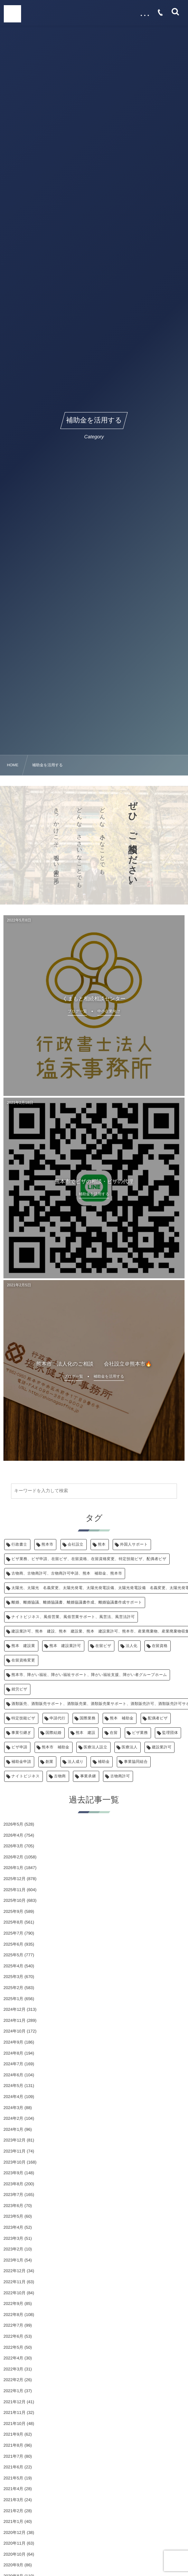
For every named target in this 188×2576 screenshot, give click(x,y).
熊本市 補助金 (55, 1747)
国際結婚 (54, 1733)
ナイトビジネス (25, 1776)
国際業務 (88, 1718)
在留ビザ (103, 1646)
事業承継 (88, 1776)
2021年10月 (14, 2423)
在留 (114, 1733)
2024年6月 (13, 2075)
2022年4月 (13, 2358)
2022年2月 (13, 2379)
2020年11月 (14, 2543)
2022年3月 (13, 2369)
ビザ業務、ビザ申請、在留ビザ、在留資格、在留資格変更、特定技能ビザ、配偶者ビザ (89, 1559)
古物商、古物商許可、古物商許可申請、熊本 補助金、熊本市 (66, 1573)
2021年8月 (13, 2445)
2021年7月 (13, 2456)
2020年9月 (13, 2565)
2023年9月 (13, 2172)
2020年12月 (14, 2532)
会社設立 (76, 1544)
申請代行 (58, 1718)
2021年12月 (14, 2401)
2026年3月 (13, 1846)
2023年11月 (14, 2151)
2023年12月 (14, 2140)
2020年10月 (14, 2554)
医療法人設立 (95, 1747)
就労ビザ (19, 1689)
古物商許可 (120, 1776)
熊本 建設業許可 (65, 1646)
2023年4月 (13, 2227)
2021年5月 (13, 2478)
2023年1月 (13, 2260)
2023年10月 (14, 2162)
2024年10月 (14, 2031)
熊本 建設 (85, 1733)
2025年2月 (13, 1987)
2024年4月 (13, 2096)
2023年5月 (13, 2216)
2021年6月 (13, 2467)
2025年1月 (13, 1998)
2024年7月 (13, 2063)
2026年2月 (13, 1857)
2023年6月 (13, 2205)
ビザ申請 (19, 1747)
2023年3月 (13, 2238)
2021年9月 (13, 2434)
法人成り (76, 1762)
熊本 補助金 (122, 1718)
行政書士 (19, 1544)
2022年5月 (13, 2347)
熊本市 (47, 1544)
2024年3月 (13, 2107)
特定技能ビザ (23, 1718)
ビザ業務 (140, 1733)
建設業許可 (161, 1747)
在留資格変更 (23, 1660)
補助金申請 (21, 1762)
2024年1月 (13, 2129)
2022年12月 (14, 2270)
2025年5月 (13, 1955)
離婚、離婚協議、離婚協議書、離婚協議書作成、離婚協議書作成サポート (76, 1602)
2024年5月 (13, 2085)
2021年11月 (14, 2412)
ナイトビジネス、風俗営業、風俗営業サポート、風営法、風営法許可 (73, 1617)
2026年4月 (13, 1835)
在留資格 (160, 1646)
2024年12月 (14, 2009)
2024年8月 (13, 2053)
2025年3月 (13, 1976)
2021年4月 (13, 2488)
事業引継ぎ (21, 1733)
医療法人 (130, 1747)
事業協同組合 (136, 1762)
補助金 (104, 1762)
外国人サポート (134, 1544)
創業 (50, 1762)
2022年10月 (14, 2292)
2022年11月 (14, 2281)
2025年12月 (14, 1878)
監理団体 (170, 1733)
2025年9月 (13, 1911)
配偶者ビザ (158, 1718)
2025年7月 (13, 1933)
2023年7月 (13, 2194)
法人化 (131, 1646)
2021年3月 (13, 2499)
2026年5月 (13, 1824)
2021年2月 (13, 2510)
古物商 (60, 1776)
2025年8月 (13, 1922)
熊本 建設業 (23, 1646)
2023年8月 (13, 2183)
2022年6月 (13, 2336)
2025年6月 (13, 1944)
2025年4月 (13, 1966)
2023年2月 (13, 2249)
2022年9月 (13, 2303)
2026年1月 (13, 1867)
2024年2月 (13, 2118)
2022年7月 (13, 2325)
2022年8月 (13, 2314)
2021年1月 (13, 2521)
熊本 (102, 1544)
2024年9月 (13, 2042)
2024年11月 (14, 2020)
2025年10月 (14, 1900)
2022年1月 (13, 2390)
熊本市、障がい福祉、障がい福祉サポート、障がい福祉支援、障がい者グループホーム (89, 1675)
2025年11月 (14, 1889)
